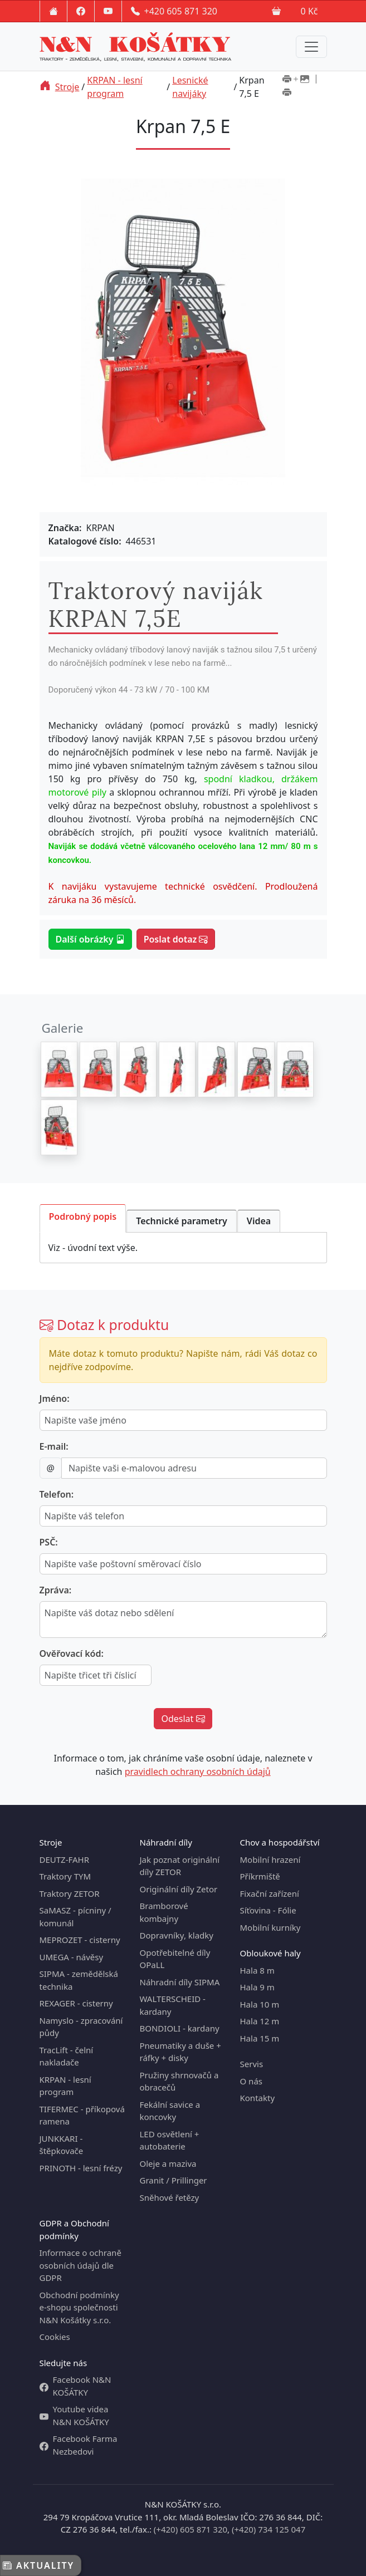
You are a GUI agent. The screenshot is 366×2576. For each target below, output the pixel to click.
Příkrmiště (260, 1876)
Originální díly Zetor (179, 1889)
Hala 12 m (260, 2021)
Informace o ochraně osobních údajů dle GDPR (80, 2265)
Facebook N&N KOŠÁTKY (75, 2386)
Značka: (65, 528)
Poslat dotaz (176, 939)
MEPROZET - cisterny (80, 1939)
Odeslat (182, 1719)
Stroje (67, 87)
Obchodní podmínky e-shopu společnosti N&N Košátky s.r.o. (79, 2307)
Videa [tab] (259, 1221)
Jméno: (55, 1398)
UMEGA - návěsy (72, 1956)
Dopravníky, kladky (176, 1935)
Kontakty (257, 2097)
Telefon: (57, 1494)
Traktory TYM (65, 1876)
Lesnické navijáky (190, 87)
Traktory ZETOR (70, 1893)
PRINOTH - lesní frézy (81, 2167)
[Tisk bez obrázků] (286, 93)
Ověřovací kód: (72, 1653)
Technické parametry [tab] (181, 1221)
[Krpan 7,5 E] (59, 1069)
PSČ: (49, 1542)
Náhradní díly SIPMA (180, 1982)
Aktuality (38, 2565)
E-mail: (54, 1446)
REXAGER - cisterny (76, 2003)
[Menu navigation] (311, 47)
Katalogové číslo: (84, 541)
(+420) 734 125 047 (268, 2529)
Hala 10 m (260, 2004)
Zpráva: (56, 1590)
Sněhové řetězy (169, 2197)
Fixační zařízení (269, 1893)
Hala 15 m (260, 2038)
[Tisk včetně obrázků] (295, 80)
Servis (251, 2063)
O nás (251, 2081)
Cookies (55, 2336)
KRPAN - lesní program (114, 87)
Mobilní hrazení (270, 1859)
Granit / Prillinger (173, 2180)
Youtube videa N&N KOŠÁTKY (74, 2415)
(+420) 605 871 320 (190, 2529)
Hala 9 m (257, 1987)
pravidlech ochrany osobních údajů (198, 1771)
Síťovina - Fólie (268, 1910)
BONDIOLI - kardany (179, 2028)
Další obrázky (90, 939)
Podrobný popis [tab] (83, 1216)
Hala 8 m (257, 1970)
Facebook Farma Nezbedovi (79, 2445)
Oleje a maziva (168, 2163)
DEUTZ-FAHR (65, 1859)
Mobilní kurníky (270, 1927)
